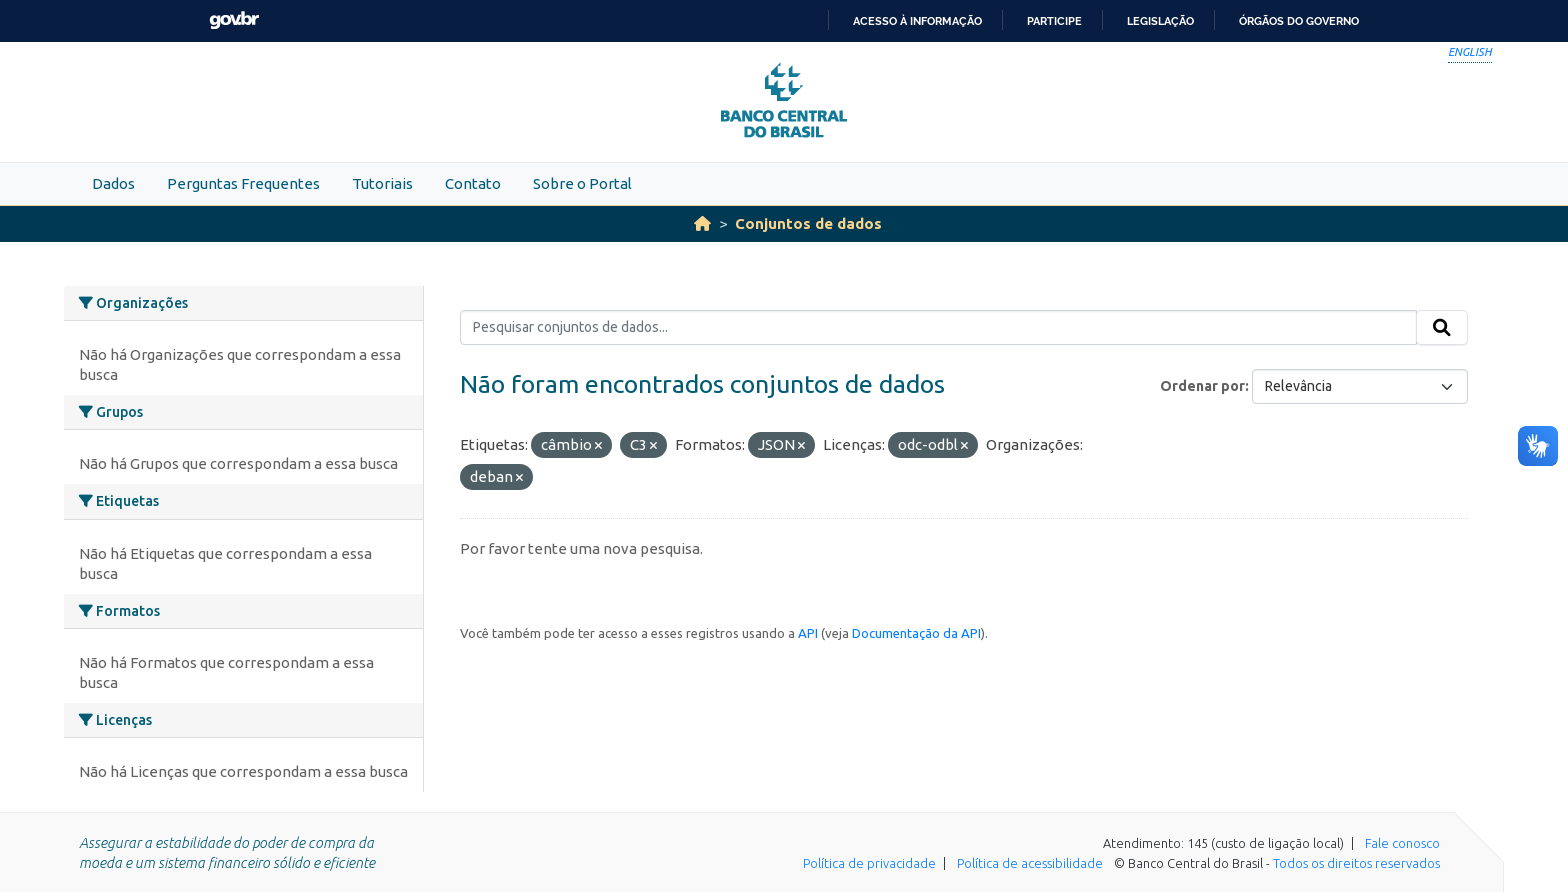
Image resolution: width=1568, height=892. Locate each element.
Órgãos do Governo (1299, 21)
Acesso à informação (917, 21)
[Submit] (1442, 328)
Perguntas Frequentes (243, 183)
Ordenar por (1202, 386)
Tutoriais (382, 183)
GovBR (234, 20)
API (808, 633)
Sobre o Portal (582, 183)
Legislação (1160, 21)
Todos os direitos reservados (1356, 863)
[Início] (702, 223)
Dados (113, 183)
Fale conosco (1402, 843)
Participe (1054, 21)
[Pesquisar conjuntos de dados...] (938, 328)
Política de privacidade (869, 863)
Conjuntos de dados (808, 223)
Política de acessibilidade (1030, 863)
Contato (473, 183)
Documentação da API (916, 633)
